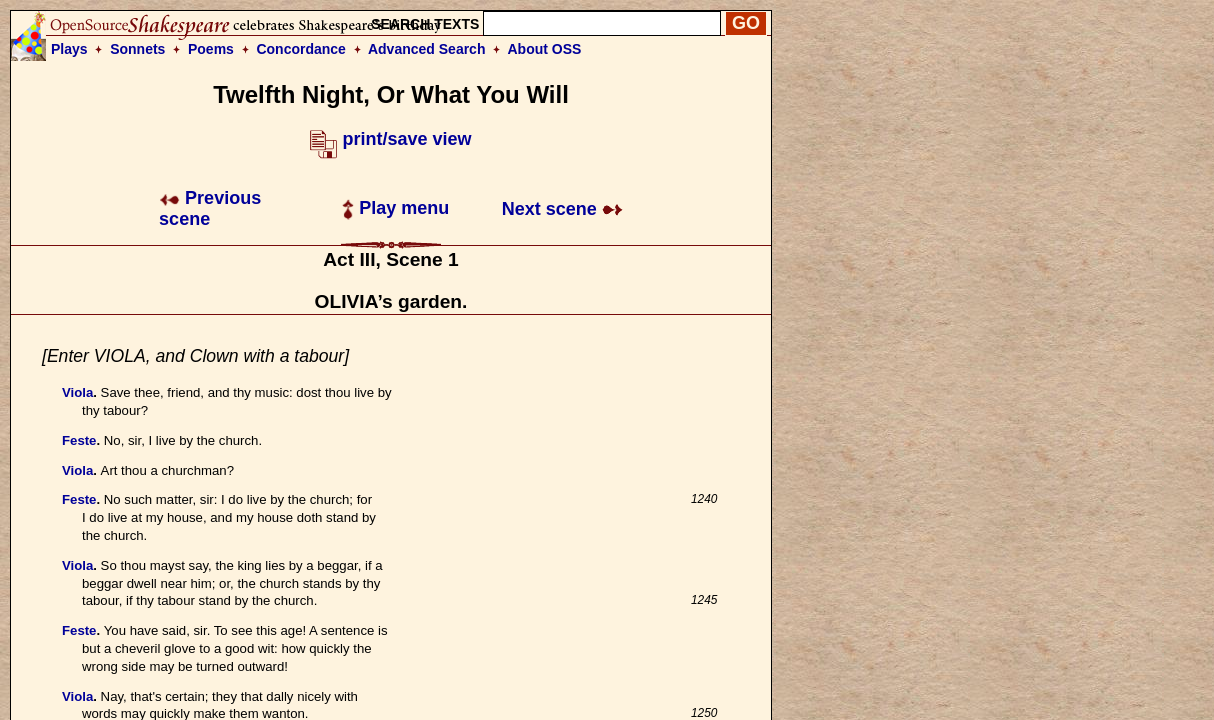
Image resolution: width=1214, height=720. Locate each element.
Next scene (562, 209)
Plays (69, 49)
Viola (77, 392)
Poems (211, 49)
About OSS (545, 49)
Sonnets (137, 49)
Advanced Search (427, 49)
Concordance (300, 49)
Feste (79, 440)
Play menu (395, 208)
